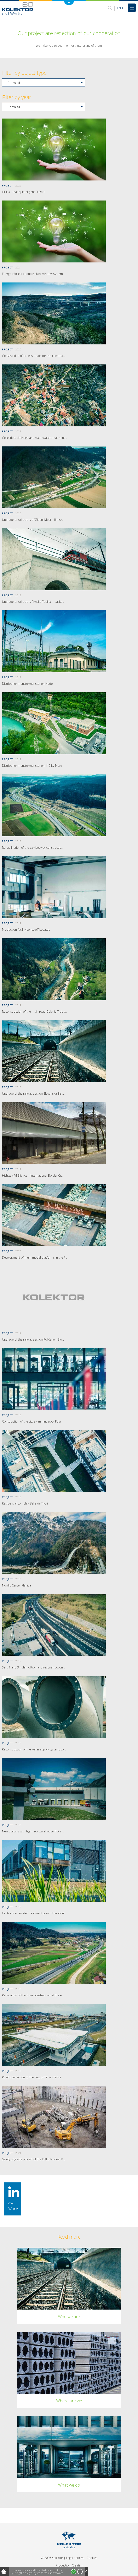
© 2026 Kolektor (52, 2558)
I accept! (73, 2571)
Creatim (77, 2565)
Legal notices (75, 2558)
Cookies (92, 2558)
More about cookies (80, 2571)
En (120, 8)
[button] (43, 83)
